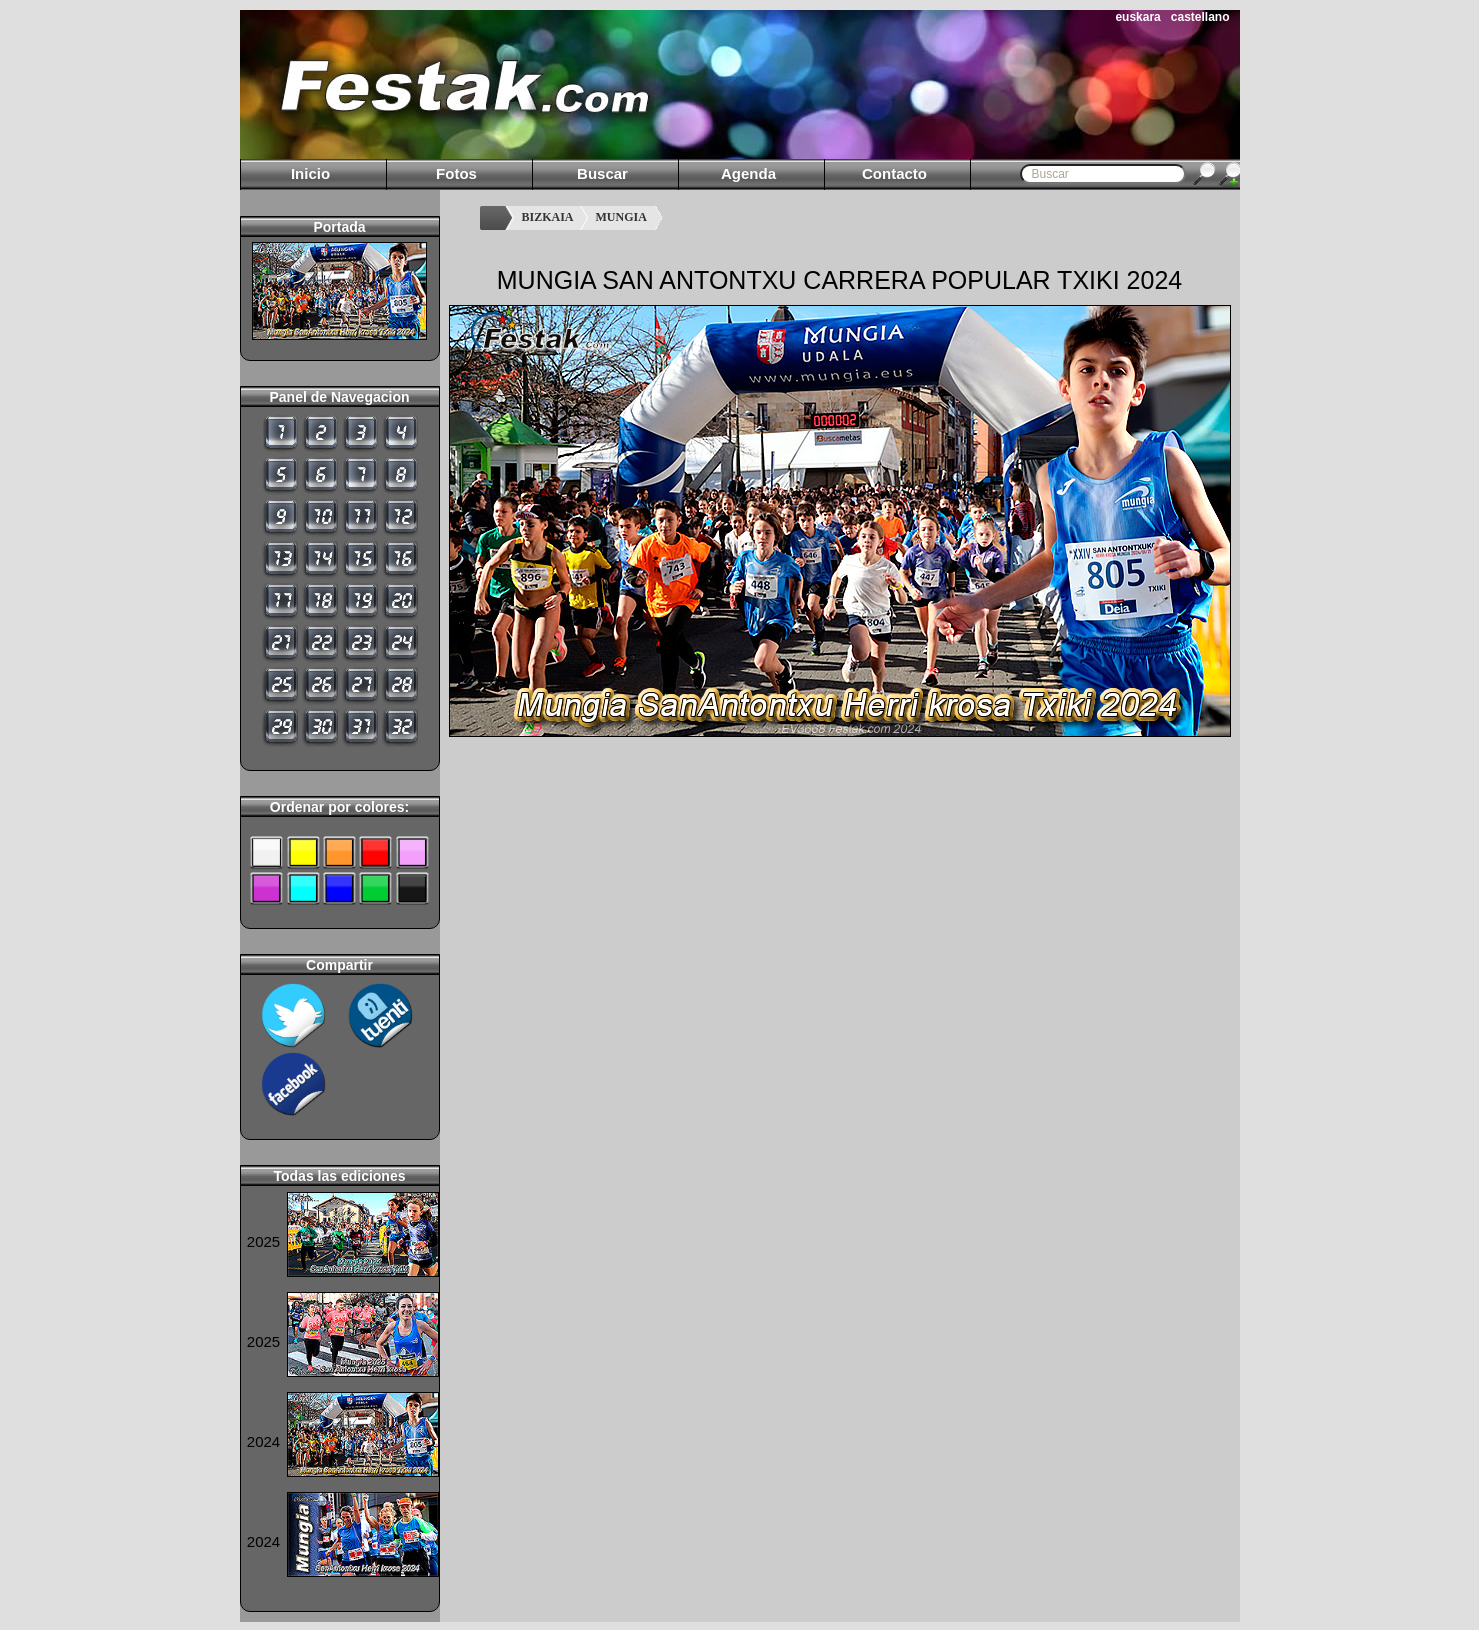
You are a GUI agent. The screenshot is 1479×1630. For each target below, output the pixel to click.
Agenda (748, 173)
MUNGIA (621, 217)
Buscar (602, 173)
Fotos (456, 173)
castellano (1200, 17)
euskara (1137, 17)
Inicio (310, 173)
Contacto (894, 173)
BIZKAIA (548, 217)
